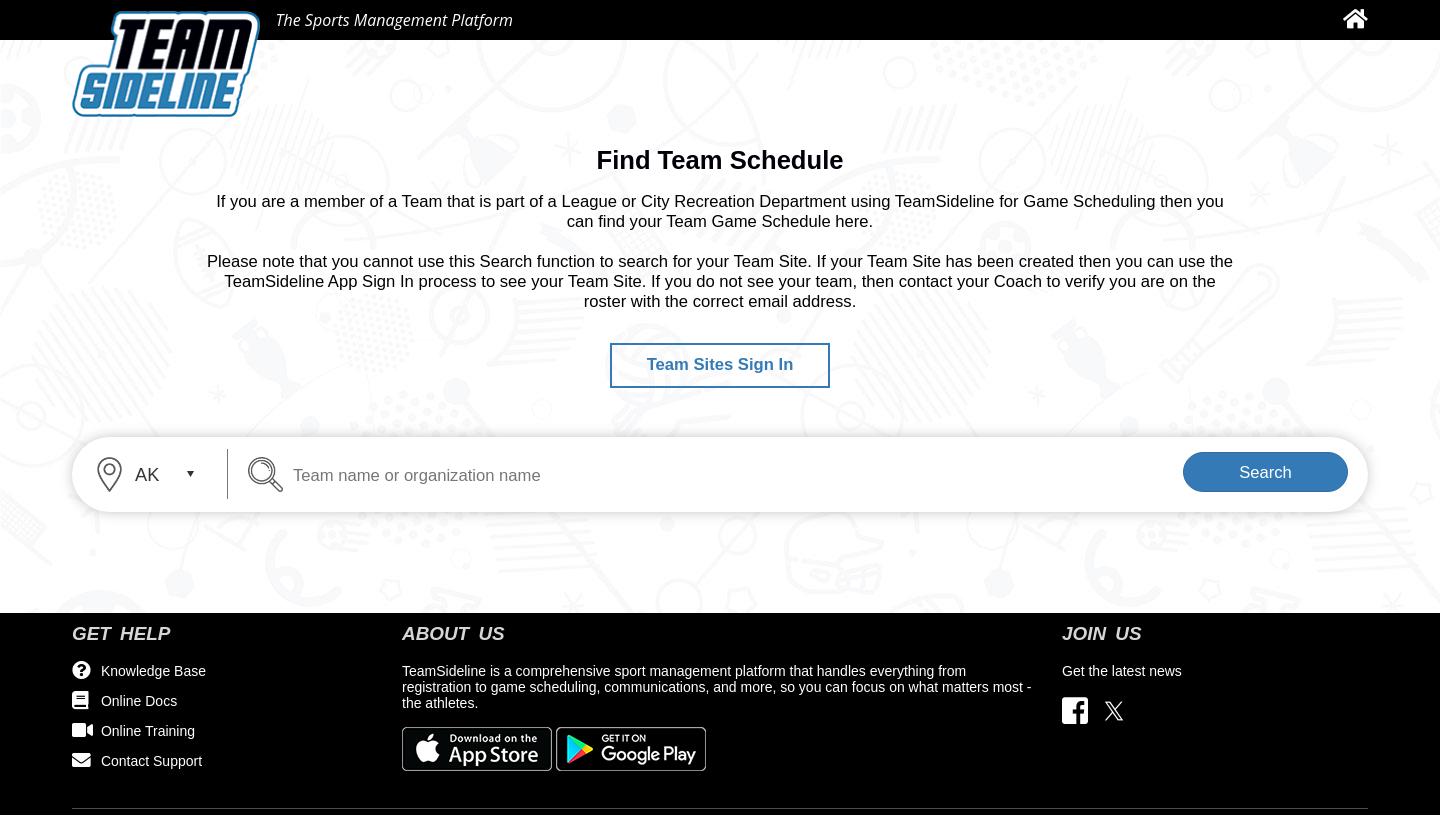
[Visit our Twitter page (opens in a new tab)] (1114, 711)
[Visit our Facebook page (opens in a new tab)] (1080, 711)
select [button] (190, 474)
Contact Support (151, 761)
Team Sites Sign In (720, 364)
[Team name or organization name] (367, 474)
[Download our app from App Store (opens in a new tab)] (479, 748)
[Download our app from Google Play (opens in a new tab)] (631, 748)
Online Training (148, 731)
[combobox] (152, 474)
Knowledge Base (153, 671)
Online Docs (139, 701)
